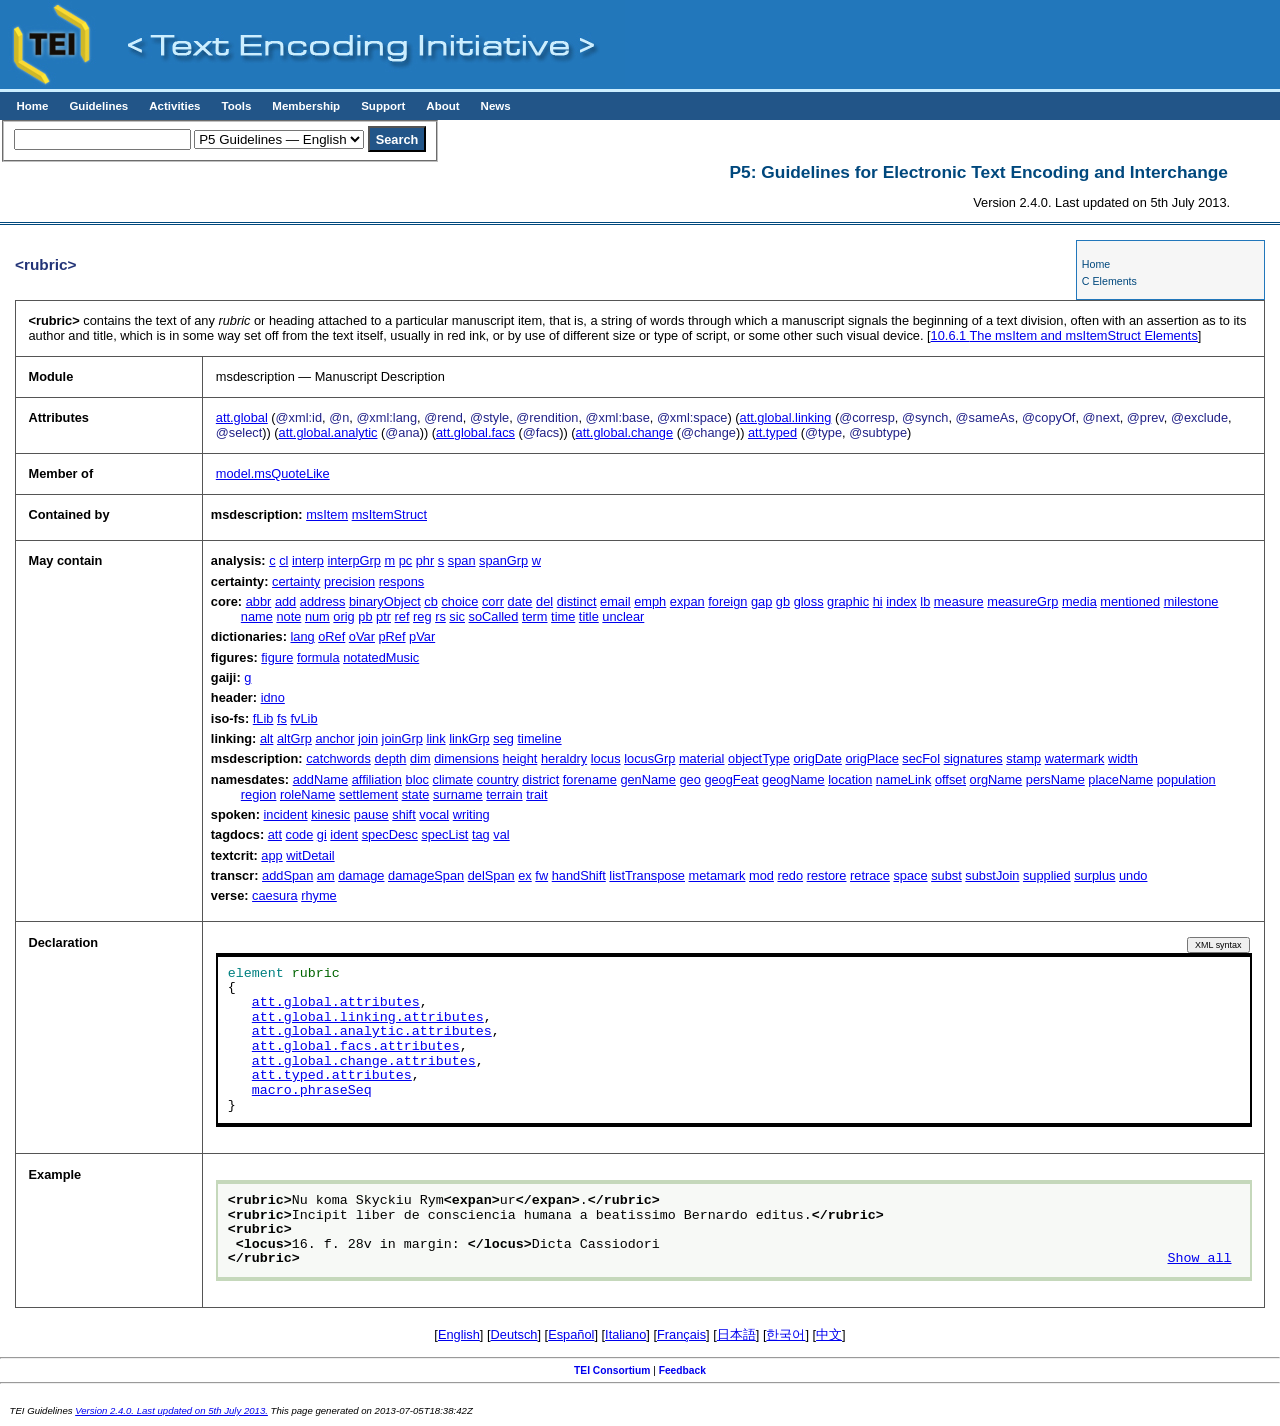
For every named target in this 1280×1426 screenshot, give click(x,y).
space (910, 875)
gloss (809, 601)
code (300, 834)
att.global (242, 417)
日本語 (736, 1334)
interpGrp (354, 560)
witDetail (310, 855)
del (544, 601)
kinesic (330, 814)
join (368, 738)
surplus (1094, 875)
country (498, 779)
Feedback (682, 1370)
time (563, 616)
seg (503, 738)
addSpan (287, 875)
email (615, 601)
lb (925, 601)
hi (878, 601)
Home (32, 106)
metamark (717, 875)
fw (541, 875)
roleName (307, 794)
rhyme (319, 895)
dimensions (466, 758)
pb (365, 616)
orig (343, 616)
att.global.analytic (328, 432)
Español (571, 1334)
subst (946, 875)
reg (422, 616)
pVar (422, 636)
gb (783, 601)
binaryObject (385, 601)
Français (681, 1334)
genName (648, 779)
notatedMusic (381, 657)
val (501, 834)
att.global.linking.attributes (368, 1018)
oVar (362, 636)
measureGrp (1022, 601)
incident (285, 814)
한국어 (785, 1334)
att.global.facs (475, 432)
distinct (577, 601)
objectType (759, 758)
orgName (996, 779)
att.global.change (624, 432)
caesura (275, 895)
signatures (973, 758)
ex (525, 875)
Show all (1200, 1259)
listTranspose (647, 875)
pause (371, 814)
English (459, 1334)
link (435, 738)
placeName (1120, 779)
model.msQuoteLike (273, 473)
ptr (383, 616)
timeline (539, 738)
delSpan (491, 875)
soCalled (494, 616)
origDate (818, 758)
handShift (579, 875)
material (702, 758)
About (442, 106)
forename (590, 779)
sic (457, 616)
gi (322, 834)
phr (425, 560)
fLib (263, 718)
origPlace (871, 758)
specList (444, 834)
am (326, 875)
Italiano (625, 1334)
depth (390, 758)
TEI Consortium (612, 1370)
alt (267, 738)
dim (420, 758)
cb (431, 601)
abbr (259, 601)
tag (481, 834)
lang (302, 636)
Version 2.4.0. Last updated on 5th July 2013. (171, 1410)
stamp (1023, 758)
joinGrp (402, 738)
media (1079, 601)
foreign (727, 601)
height (520, 758)
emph (650, 601)
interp (308, 560)
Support (383, 106)
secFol (921, 758)
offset (950, 779)
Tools (236, 106)
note (288, 616)
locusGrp (649, 758)
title (589, 616)
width (1123, 758)
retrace (870, 875)
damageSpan (426, 875)
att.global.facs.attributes (356, 1047)
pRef (392, 636)
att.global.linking (786, 417)
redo (790, 875)
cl (283, 560)
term (535, 616)
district (540, 779)
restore (827, 875)
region (259, 794)
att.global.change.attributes (364, 1062)
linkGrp (469, 738)
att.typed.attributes (332, 1076)
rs (440, 616)
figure (277, 657)
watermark (1075, 758)
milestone (1191, 601)
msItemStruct (389, 514)
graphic (848, 601)
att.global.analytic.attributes (372, 1032)
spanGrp (503, 560)
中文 (829, 1334)
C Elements (1109, 281)
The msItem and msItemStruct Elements (1064, 335)
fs (282, 718)
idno (273, 697)
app (271, 855)
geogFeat (731, 779)
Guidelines (98, 106)
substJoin (992, 875)
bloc (417, 779)
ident (344, 834)
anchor (334, 738)
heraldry (564, 758)
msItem (327, 514)
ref (402, 616)
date (520, 601)
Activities (174, 106)
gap (761, 601)
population (1186, 779)
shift (403, 814)
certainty (296, 581)
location (850, 779)
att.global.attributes (336, 1003)
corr (493, 601)
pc (406, 560)
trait (536, 794)
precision (349, 581)
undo (1133, 875)
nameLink (904, 779)
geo (689, 779)
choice (459, 601)
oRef (331, 636)
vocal (434, 814)
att (275, 834)
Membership (306, 106)
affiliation (377, 779)
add (285, 601)
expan (687, 601)
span (462, 560)
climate (453, 779)
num (317, 616)
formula (318, 657)
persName (1055, 779)
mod (761, 875)
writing (471, 814)
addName (321, 779)
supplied (1047, 875)
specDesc (390, 834)
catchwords (338, 758)
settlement (368, 794)
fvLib (304, 718)
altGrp (294, 738)
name (257, 616)
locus (606, 758)
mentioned (1130, 601)
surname (458, 794)
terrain (504, 794)
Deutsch (514, 1334)
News (496, 106)
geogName (793, 779)
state (416, 794)
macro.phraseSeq (312, 1091)
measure (959, 601)
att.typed (772, 432)
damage (361, 875)
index (901, 601)
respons (402, 581)
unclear (623, 616)
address (323, 601)
